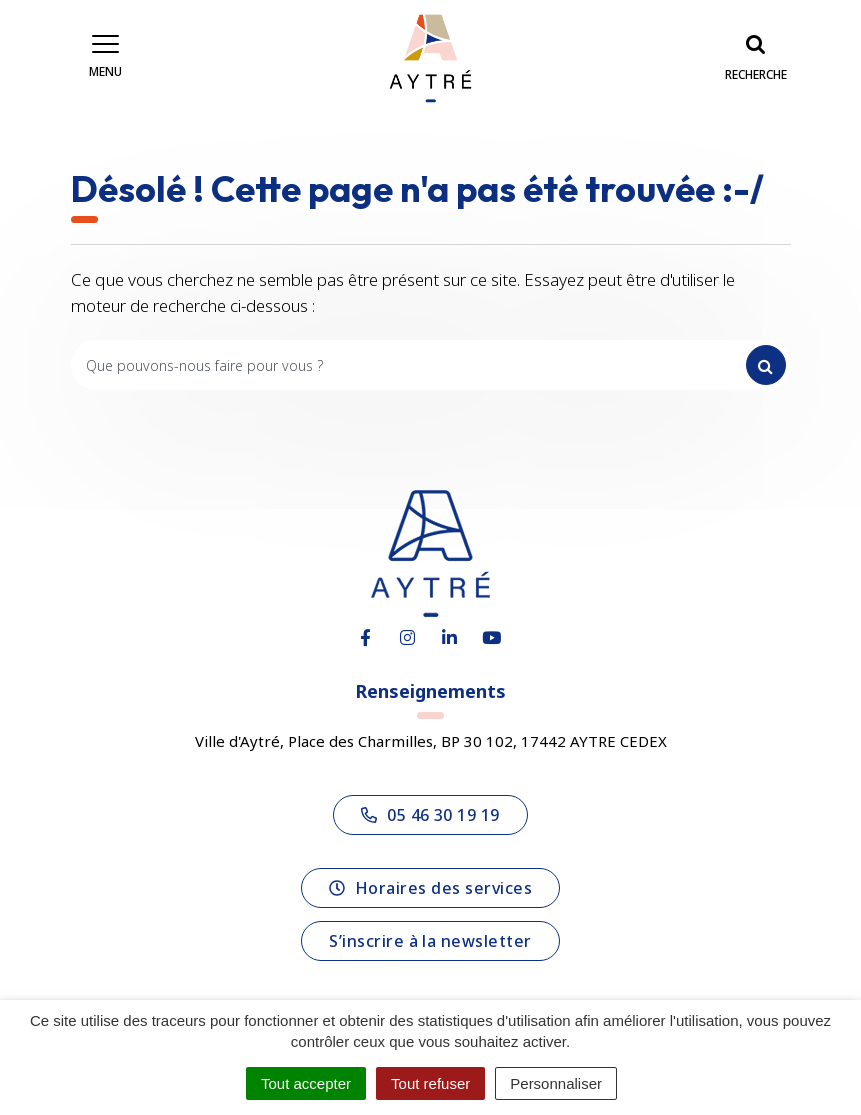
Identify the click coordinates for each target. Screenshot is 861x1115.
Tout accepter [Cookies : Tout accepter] (306, 1083)
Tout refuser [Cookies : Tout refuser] (430, 1083)
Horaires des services (430, 888)
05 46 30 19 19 (430, 815)
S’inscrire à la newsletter (430, 941)
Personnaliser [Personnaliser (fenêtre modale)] (556, 1083)
